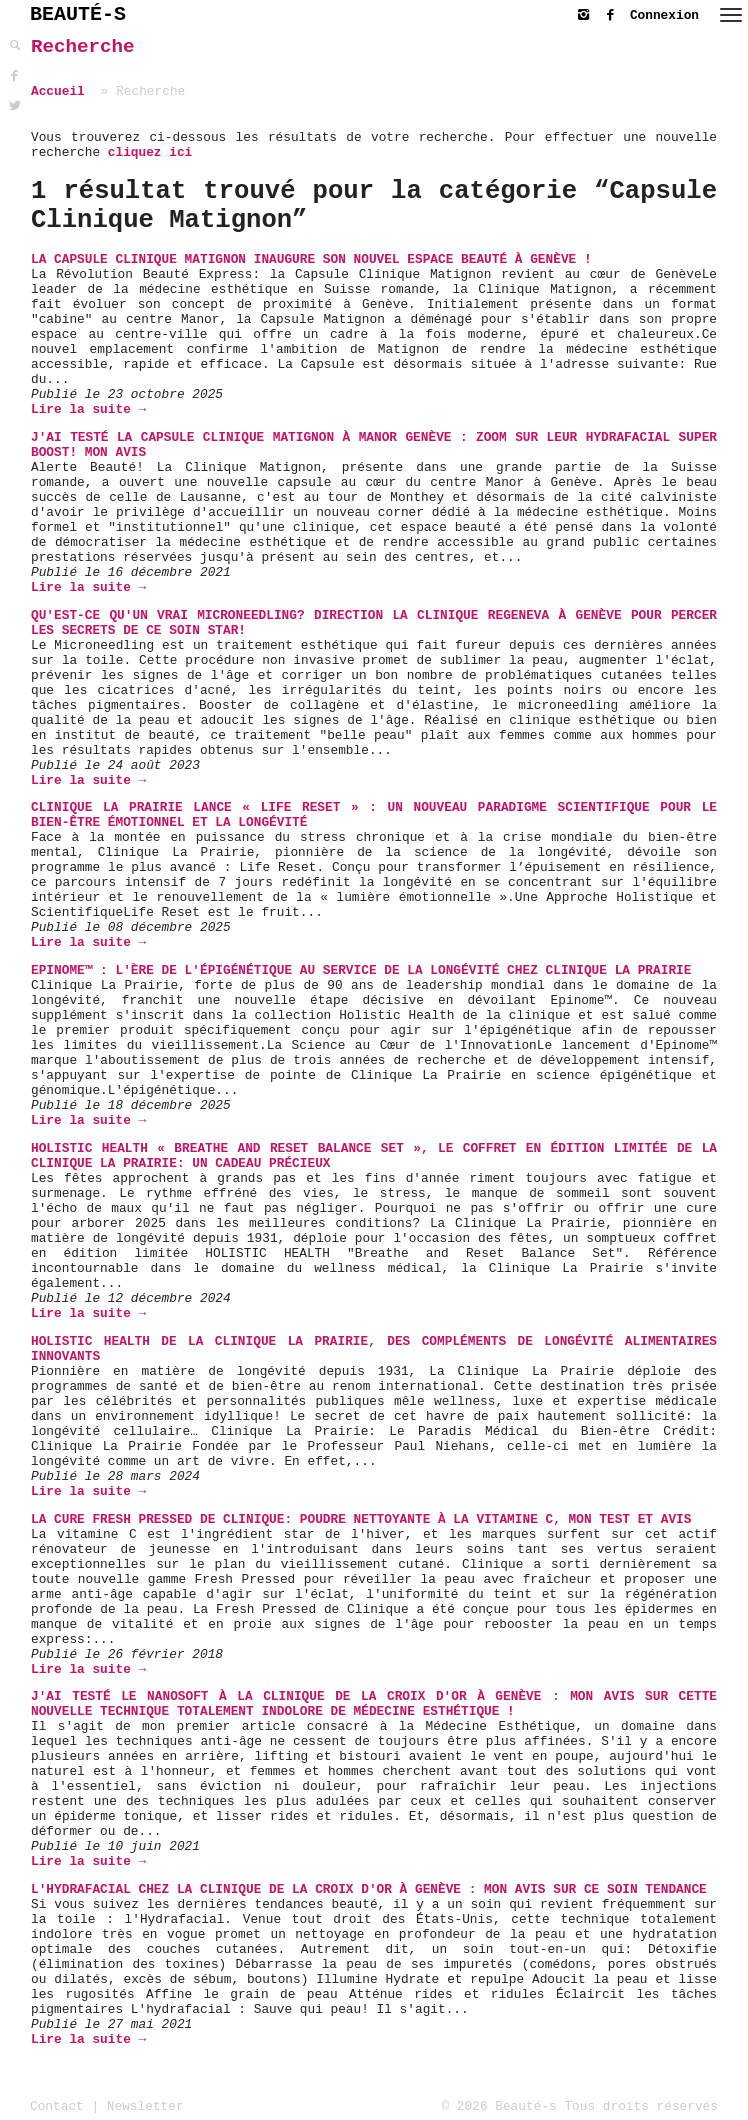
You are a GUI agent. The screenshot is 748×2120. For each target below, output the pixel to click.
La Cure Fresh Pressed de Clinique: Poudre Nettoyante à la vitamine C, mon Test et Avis (361, 1519)
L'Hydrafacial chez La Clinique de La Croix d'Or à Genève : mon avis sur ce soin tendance (369, 1889)
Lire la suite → (88, 409)
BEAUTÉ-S (78, 14)
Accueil (58, 91)
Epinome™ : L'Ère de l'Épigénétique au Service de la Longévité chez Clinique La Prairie (361, 970)
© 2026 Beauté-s (499, 2106)
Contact (57, 2106)
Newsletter (145, 2106)
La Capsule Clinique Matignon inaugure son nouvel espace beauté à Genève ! (311, 259)
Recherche (83, 47)
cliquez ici (150, 152)
